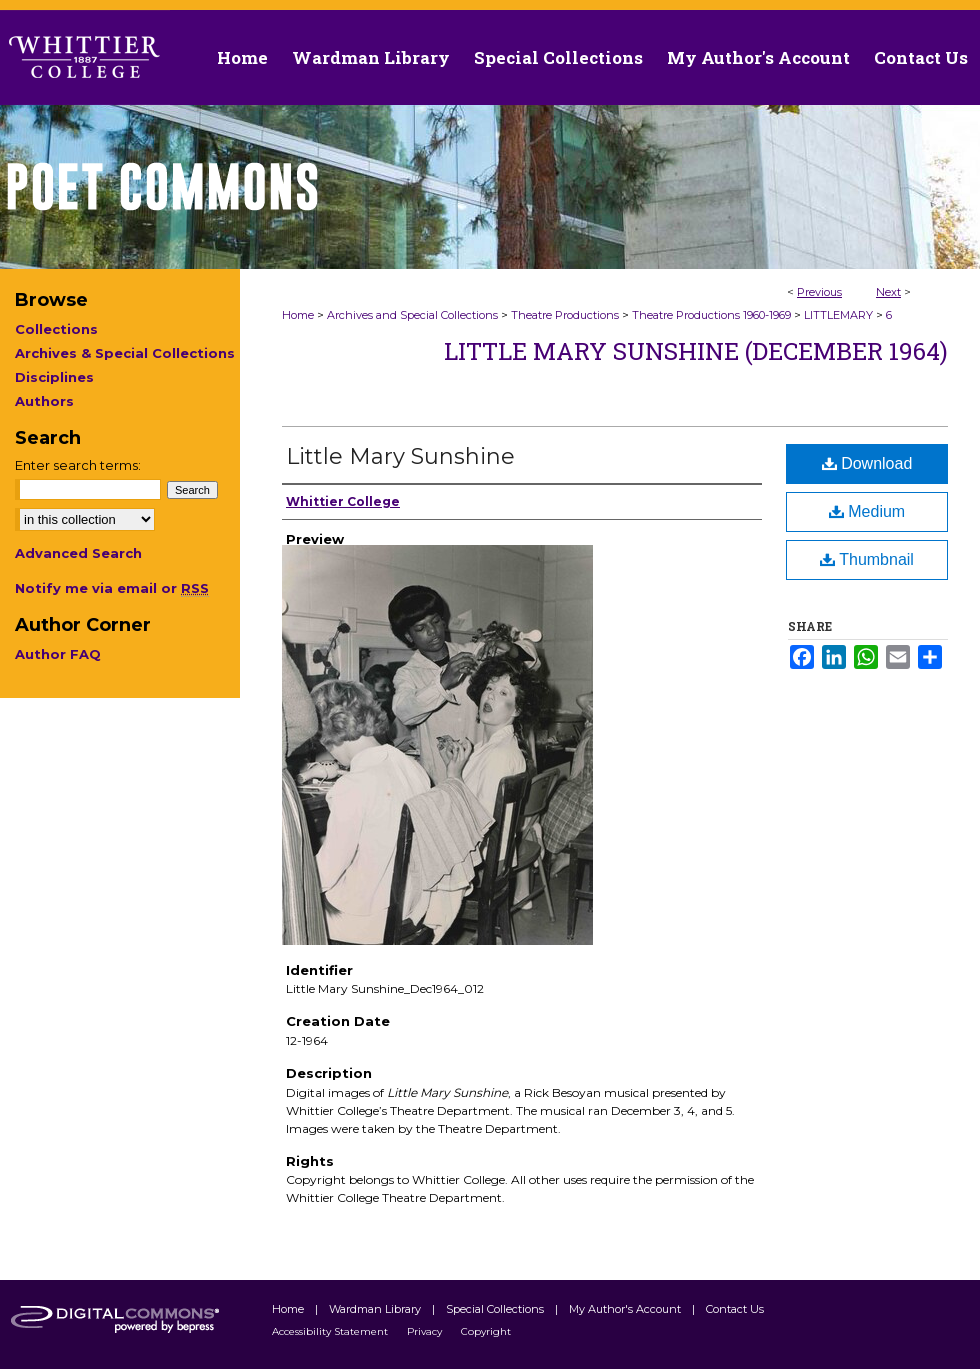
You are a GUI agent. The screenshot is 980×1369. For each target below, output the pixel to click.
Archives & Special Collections (125, 353)
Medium (867, 511)
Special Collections (496, 1309)
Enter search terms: (78, 465)
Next (888, 292)
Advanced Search (78, 553)
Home (298, 315)
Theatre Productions (565, 315)
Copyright (486, 1331)
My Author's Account (626, 1309)
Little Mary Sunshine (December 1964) (696, 351)
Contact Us (921, 57)
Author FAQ (58, 654)
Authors (44, 401)
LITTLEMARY (838, 315)
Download (867, 463)
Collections (56, 329)
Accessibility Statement (331, 1331)
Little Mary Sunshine (400, 456)
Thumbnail (867, 559)
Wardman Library (376, 1309)
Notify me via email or (112, 588)
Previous (819, 292)
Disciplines (54, 377)
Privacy (426, 1331)
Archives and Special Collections (412, 315)
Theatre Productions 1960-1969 (711, 315)
